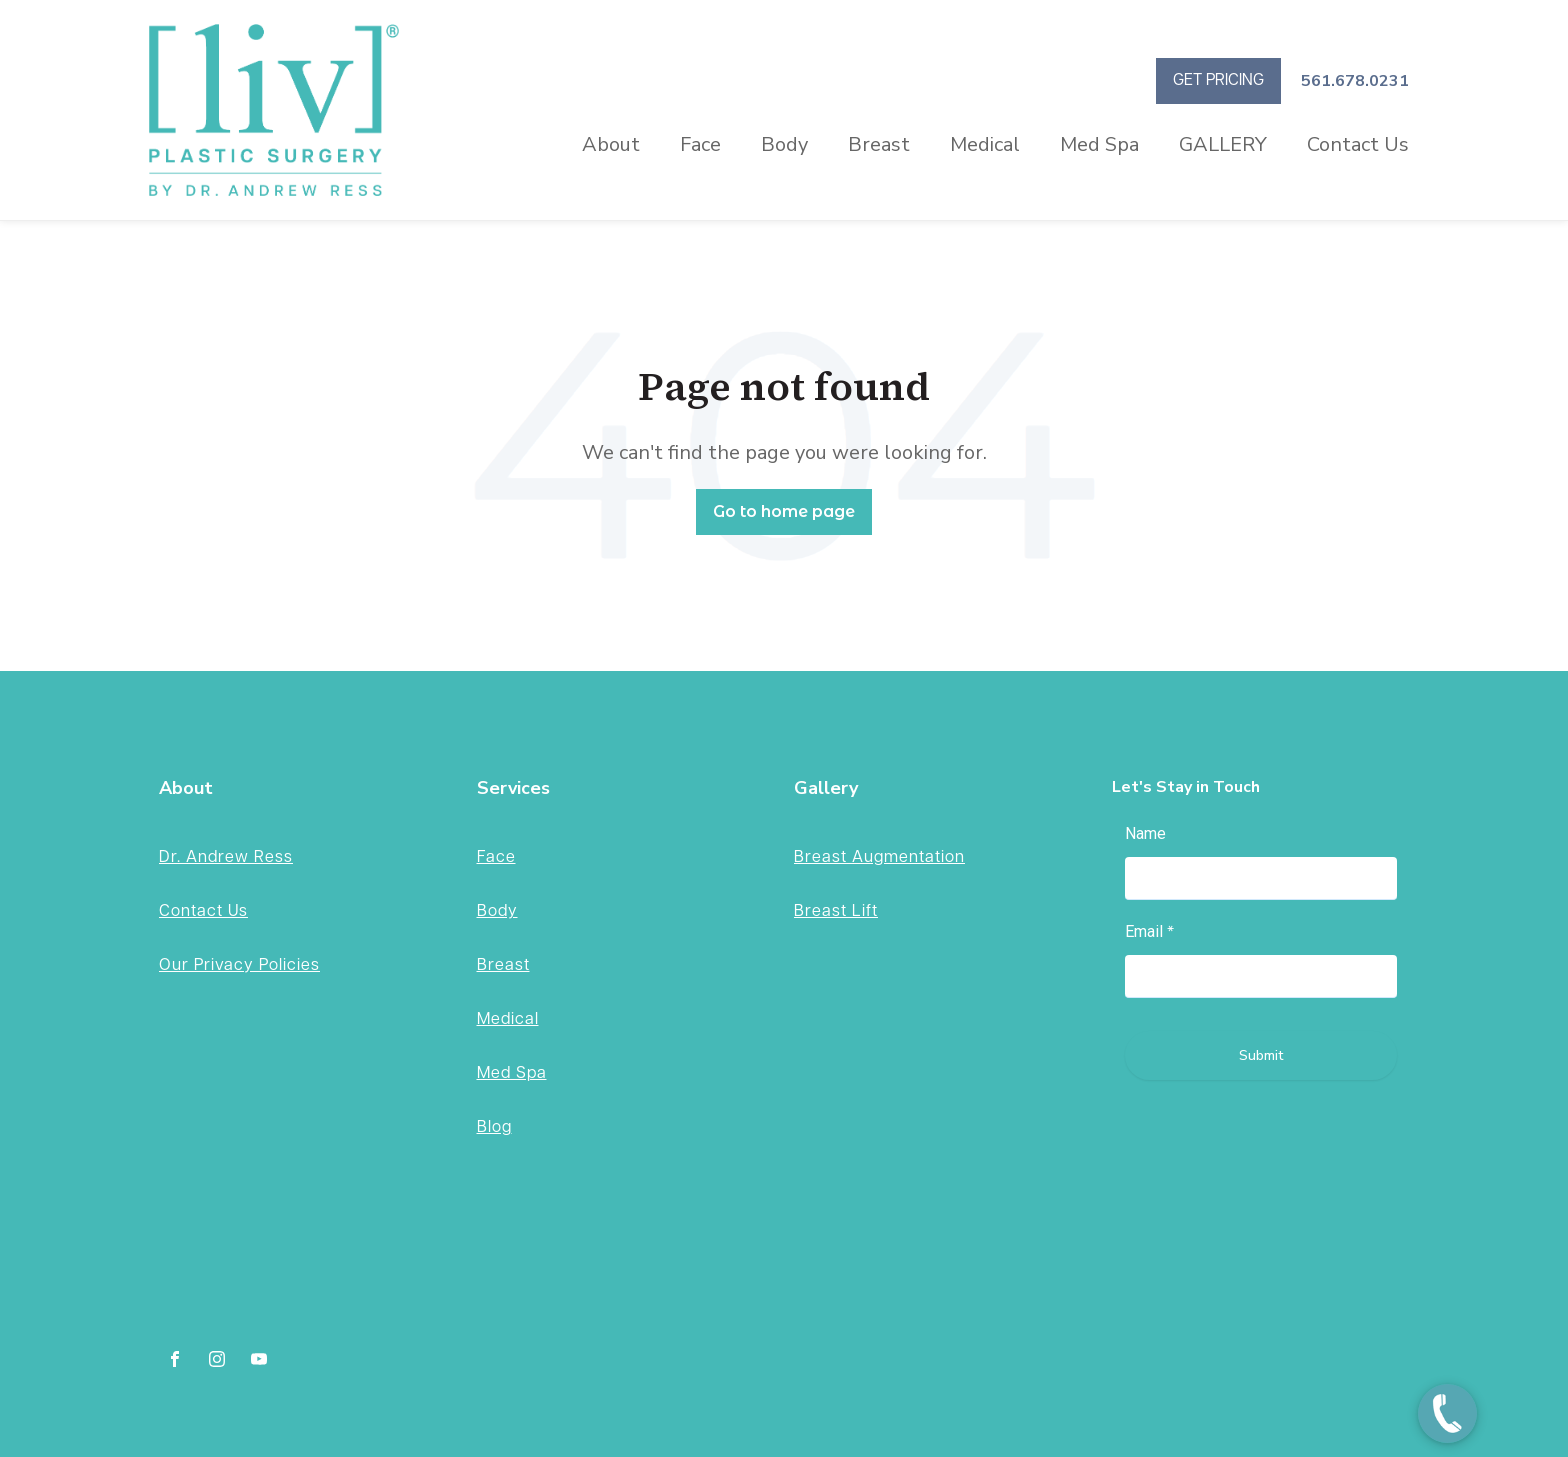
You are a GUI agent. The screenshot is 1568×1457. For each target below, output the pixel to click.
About (611, 144)
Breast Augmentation (879, 857)
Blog (494, 1127)
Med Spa (1099, 144)
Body (784, 144)
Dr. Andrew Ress (226, 857)
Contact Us (1358, 144)
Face (700, 144)
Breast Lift (836, 911)
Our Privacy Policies (239, 965)
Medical (985, 144)
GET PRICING (1218, 80)
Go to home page (784, 511)
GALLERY (1223, 144)
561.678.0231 (1355, 81)
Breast (879, 144)
